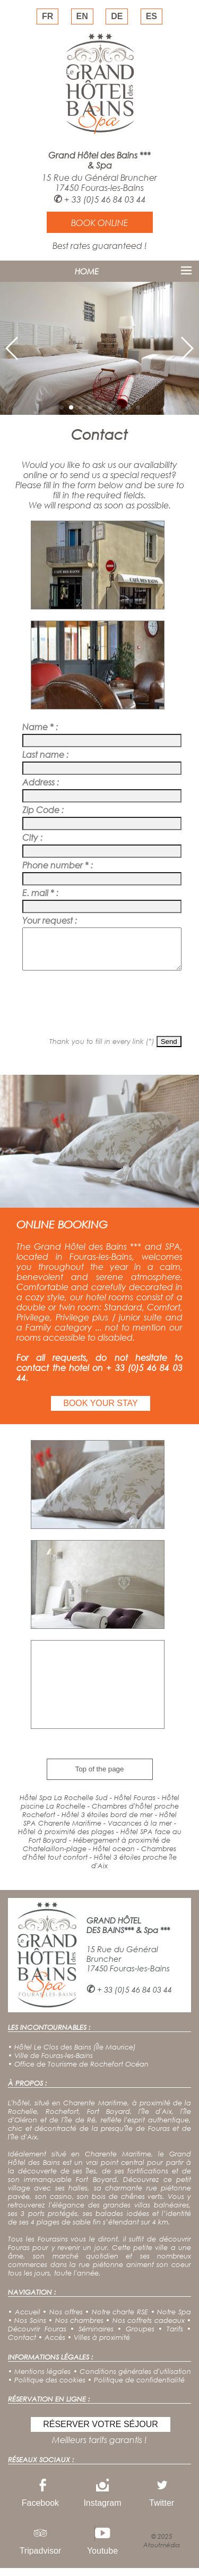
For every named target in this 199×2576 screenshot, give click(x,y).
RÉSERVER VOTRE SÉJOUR (100, 2432)
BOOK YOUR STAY (100, 1411)
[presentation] (99, 1009)
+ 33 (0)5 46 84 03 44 (105, 199)
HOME (87, 271)
